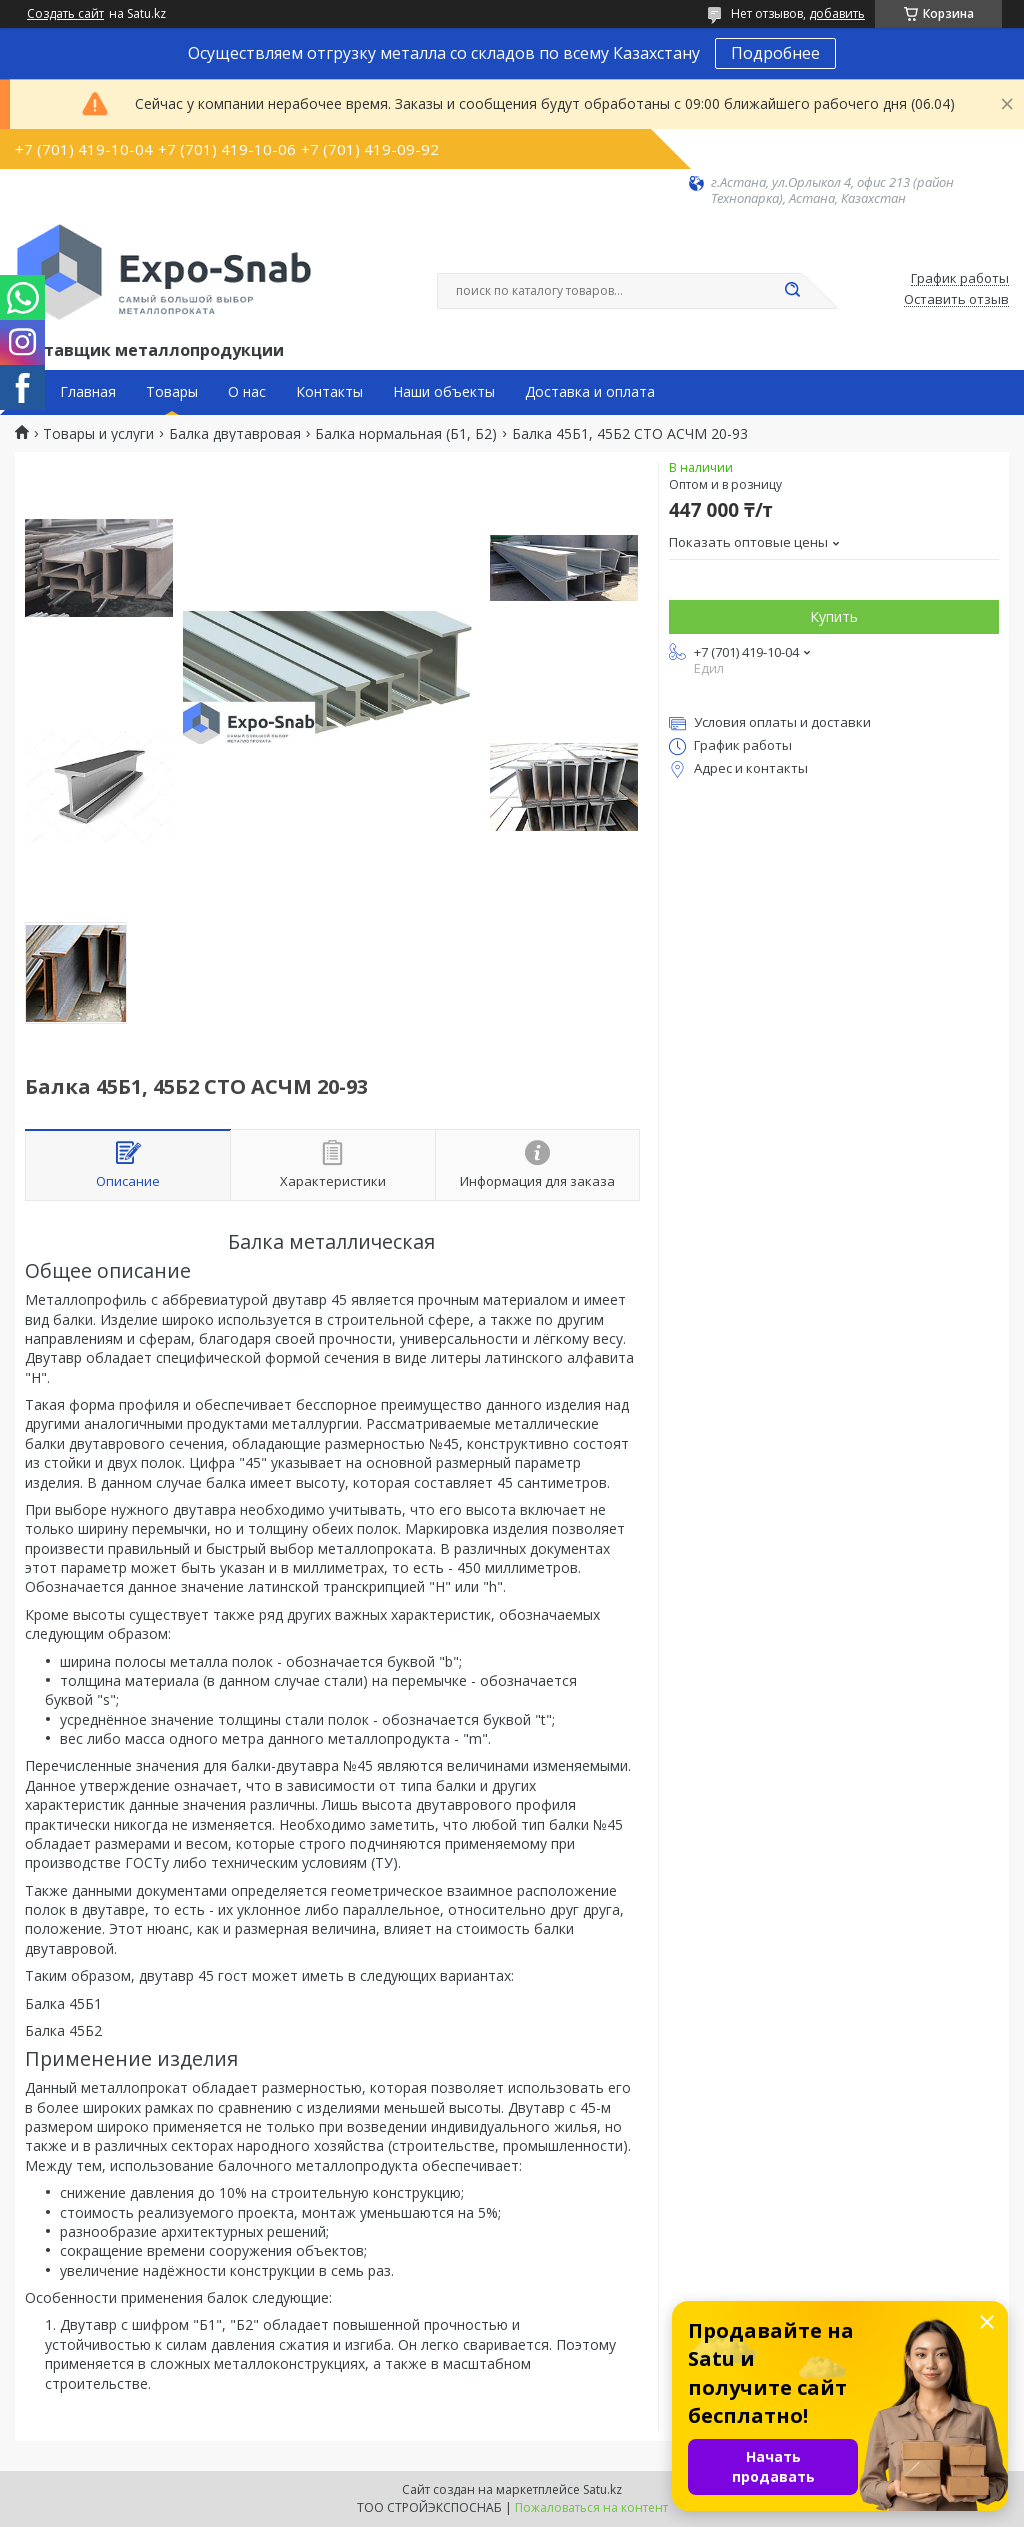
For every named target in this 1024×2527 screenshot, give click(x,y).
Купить (834, 616)
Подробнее (775, 53)
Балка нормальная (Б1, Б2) (406, 434)
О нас (247, 392)
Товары (172, 392)
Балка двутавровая (235, 434)
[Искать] (792, 291)
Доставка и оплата (590, 392)
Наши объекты (444, 392)
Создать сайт (65, 14)
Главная (88, 392)
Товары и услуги (98, 434)
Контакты (329, 392)
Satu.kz (602, 2489)
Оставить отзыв (956, 300)
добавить (837, 13)
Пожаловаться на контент (591, 2507)
